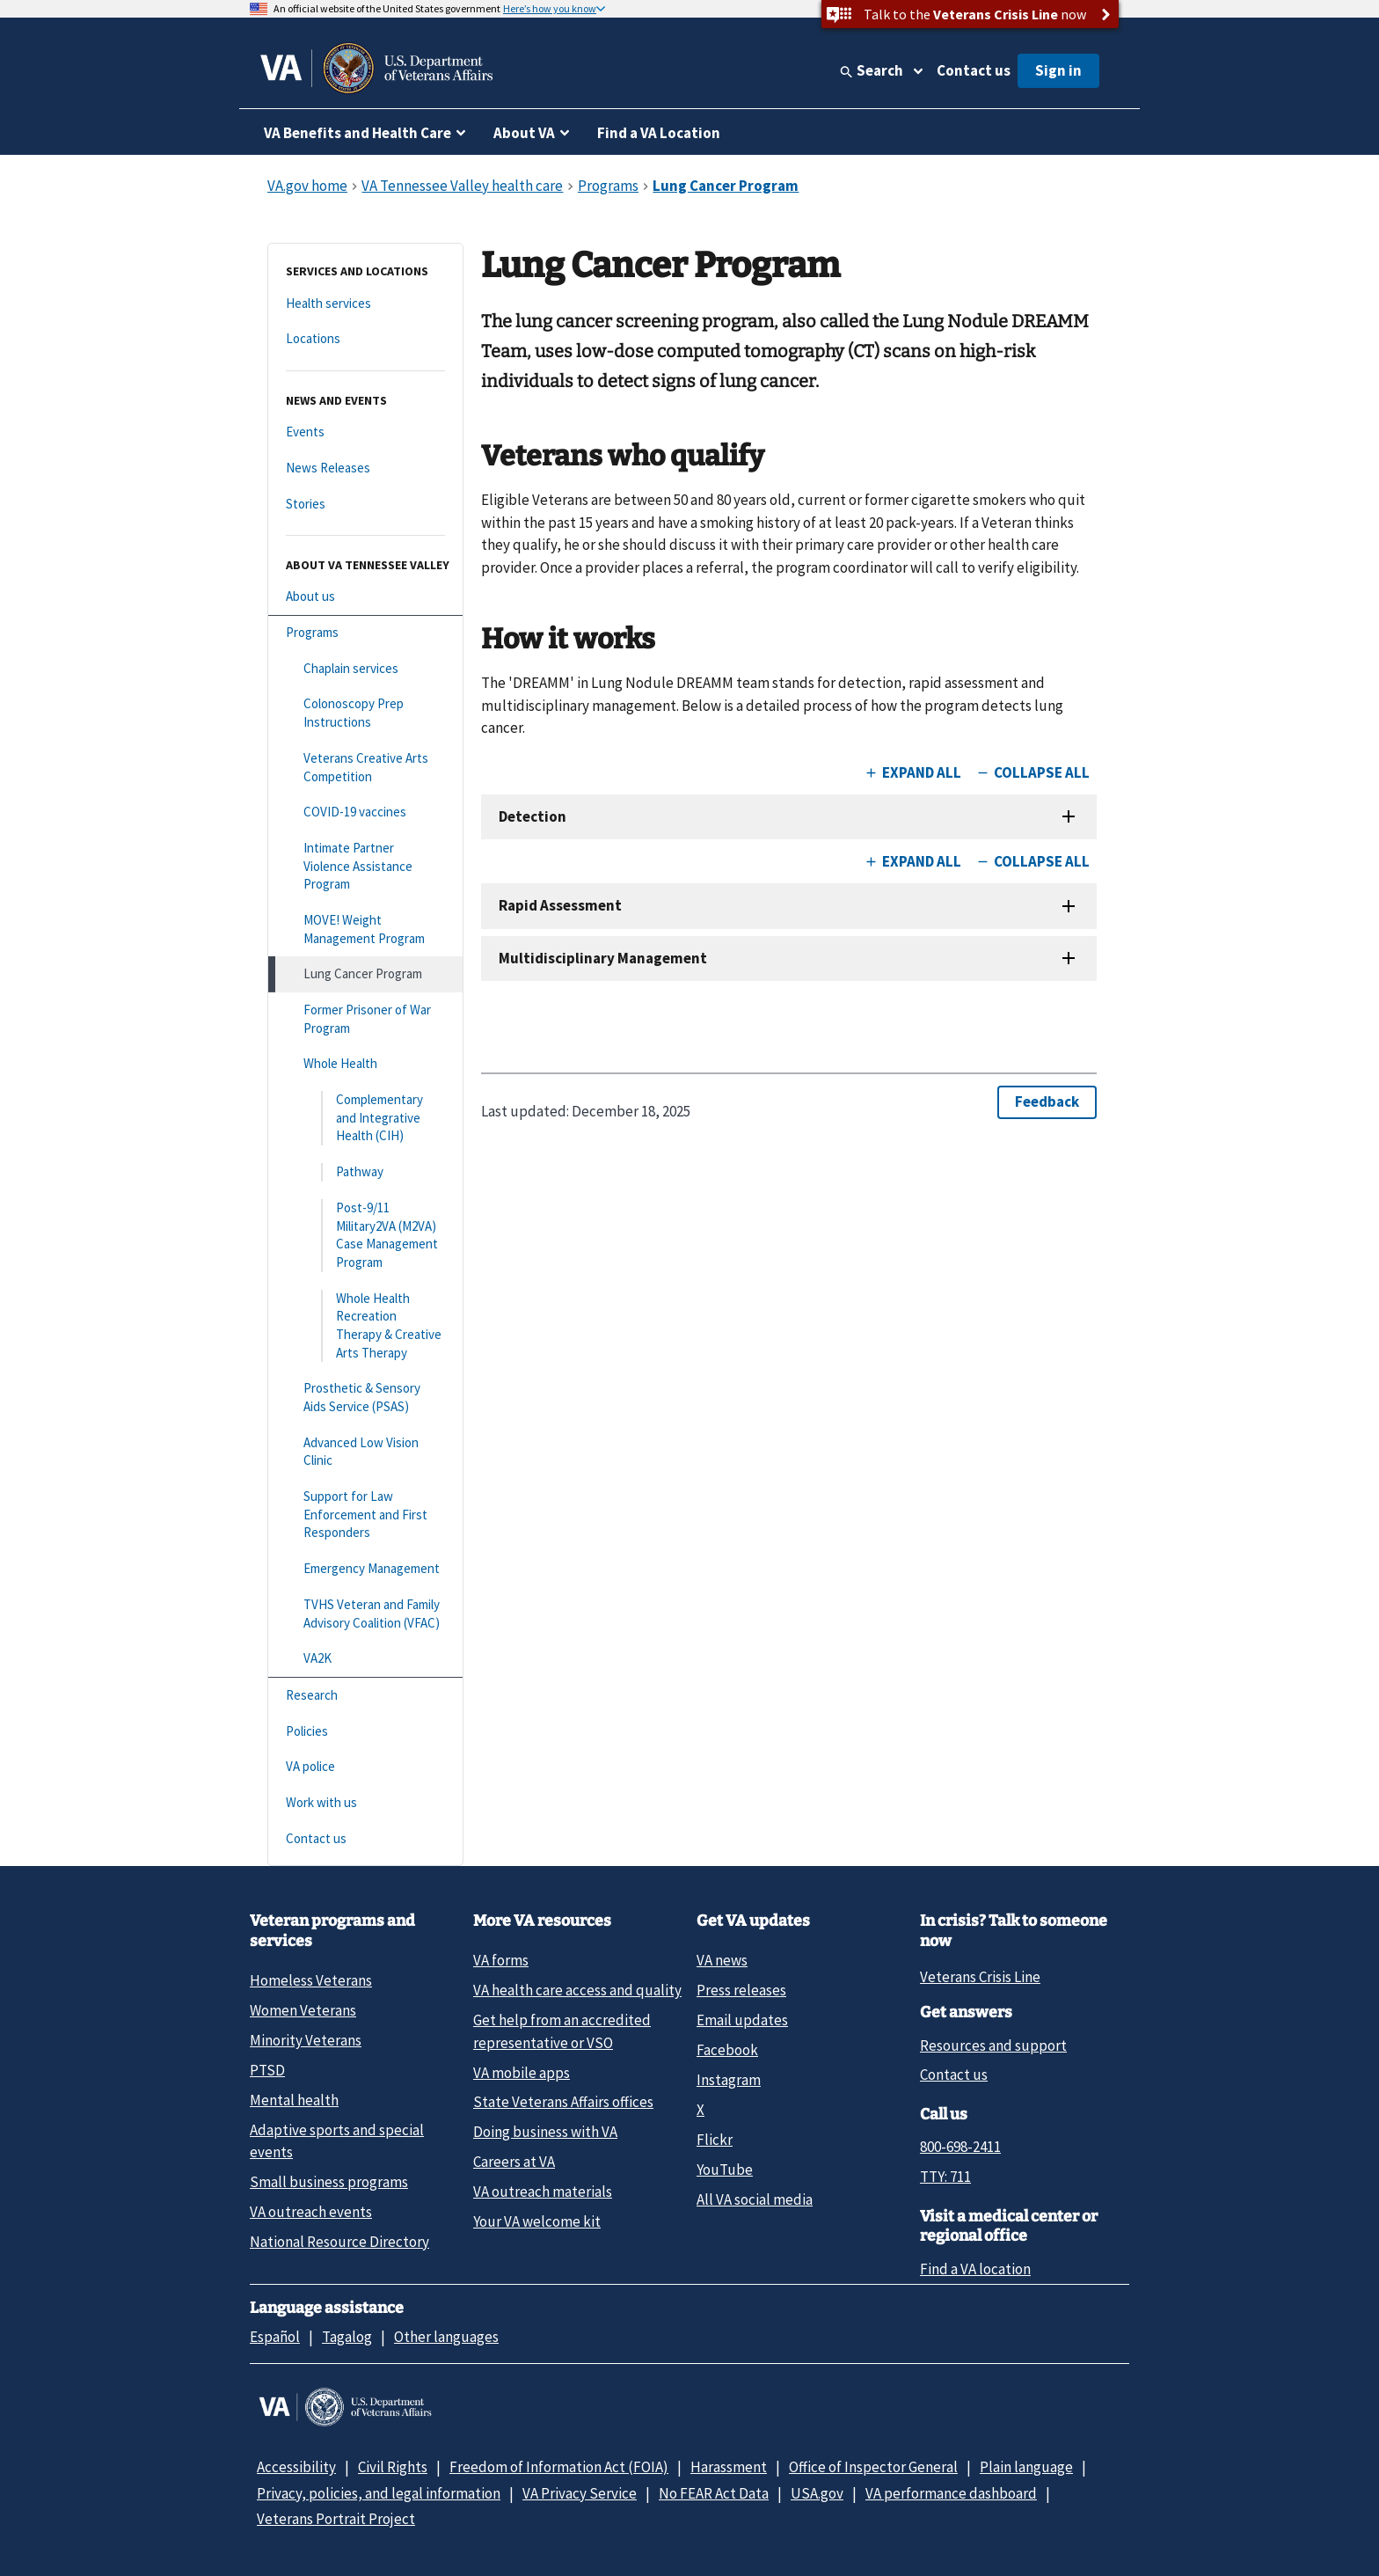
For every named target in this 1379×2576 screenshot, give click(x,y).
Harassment (728, 2467)
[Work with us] (365, 1803)
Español (275, 2336)
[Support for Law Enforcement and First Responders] (365, 1515)
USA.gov (817, 2493)
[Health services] (365, 304)
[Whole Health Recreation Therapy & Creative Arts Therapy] (365, 1326)
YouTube (725, 2169)
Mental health (294, 2100)
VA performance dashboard (951, 2493)
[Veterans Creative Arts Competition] (365, 767)
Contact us (974, 70)
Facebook (727, 2050)
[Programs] (365, 633)
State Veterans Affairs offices (563, 2101)
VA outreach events (311, 2211)
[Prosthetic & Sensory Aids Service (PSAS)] (365, 1397)
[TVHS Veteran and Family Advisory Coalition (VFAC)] (365, 1614)
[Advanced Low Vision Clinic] (365, 1452)
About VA (524, 133)
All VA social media (755, 2199)
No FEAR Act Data (714, 2493)
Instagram (729, 2079)
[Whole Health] (365, 1064)
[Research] (365, 1696)
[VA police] (365, 1767)
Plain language (1026, 2467)
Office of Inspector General (873, 2467)
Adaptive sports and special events (337, 2141)
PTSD (267, 2070)
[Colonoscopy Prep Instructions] (365, 713)
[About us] (365, 597)
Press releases (741, 1990)
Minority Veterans (305, 2040)
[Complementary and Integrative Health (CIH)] (365, 1118)
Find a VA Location (658, 133)
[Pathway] (365, 1172)
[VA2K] (365, 1659)
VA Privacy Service (579, 2493)
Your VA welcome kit (537, 2221)
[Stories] (365, 505)
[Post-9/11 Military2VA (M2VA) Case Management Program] (365, 1235)
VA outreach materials (542, 2191)
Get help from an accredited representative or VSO (562, 2031)
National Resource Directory (339, 2241)
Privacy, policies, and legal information (378, 2493)
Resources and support (993, 2045)
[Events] (365, 432)
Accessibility (296, 2467)
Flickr (715, 2139)
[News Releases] (365, 468)
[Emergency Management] (365, 1569)
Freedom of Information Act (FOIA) (558, 2467)
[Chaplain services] (365, 669)
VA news (722, 1960)
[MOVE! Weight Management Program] (365, 929)
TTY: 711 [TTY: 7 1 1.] (945, 2176)
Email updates (742, 2020)
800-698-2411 (960, 2146)
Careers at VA (514, 2161)
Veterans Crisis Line (980, 1977)
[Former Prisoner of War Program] (365, 1019)
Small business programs (329, 2182)
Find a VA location (975, 2269)
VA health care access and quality (577, 1990)
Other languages (446, 2336)
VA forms (501, 1960)
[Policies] (365, 1732)
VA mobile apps (521, 2072)
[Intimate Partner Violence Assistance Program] (365, 867)
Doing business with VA (545, 2131)
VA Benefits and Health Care (357, 133)
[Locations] (365, 339)
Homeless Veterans (311, 1980)
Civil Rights (392, 2467)
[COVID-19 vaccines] (365, 812)
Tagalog (347, 2336)
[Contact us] (365, 1839)
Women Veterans (303, 2010)
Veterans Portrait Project (336, 2518)
